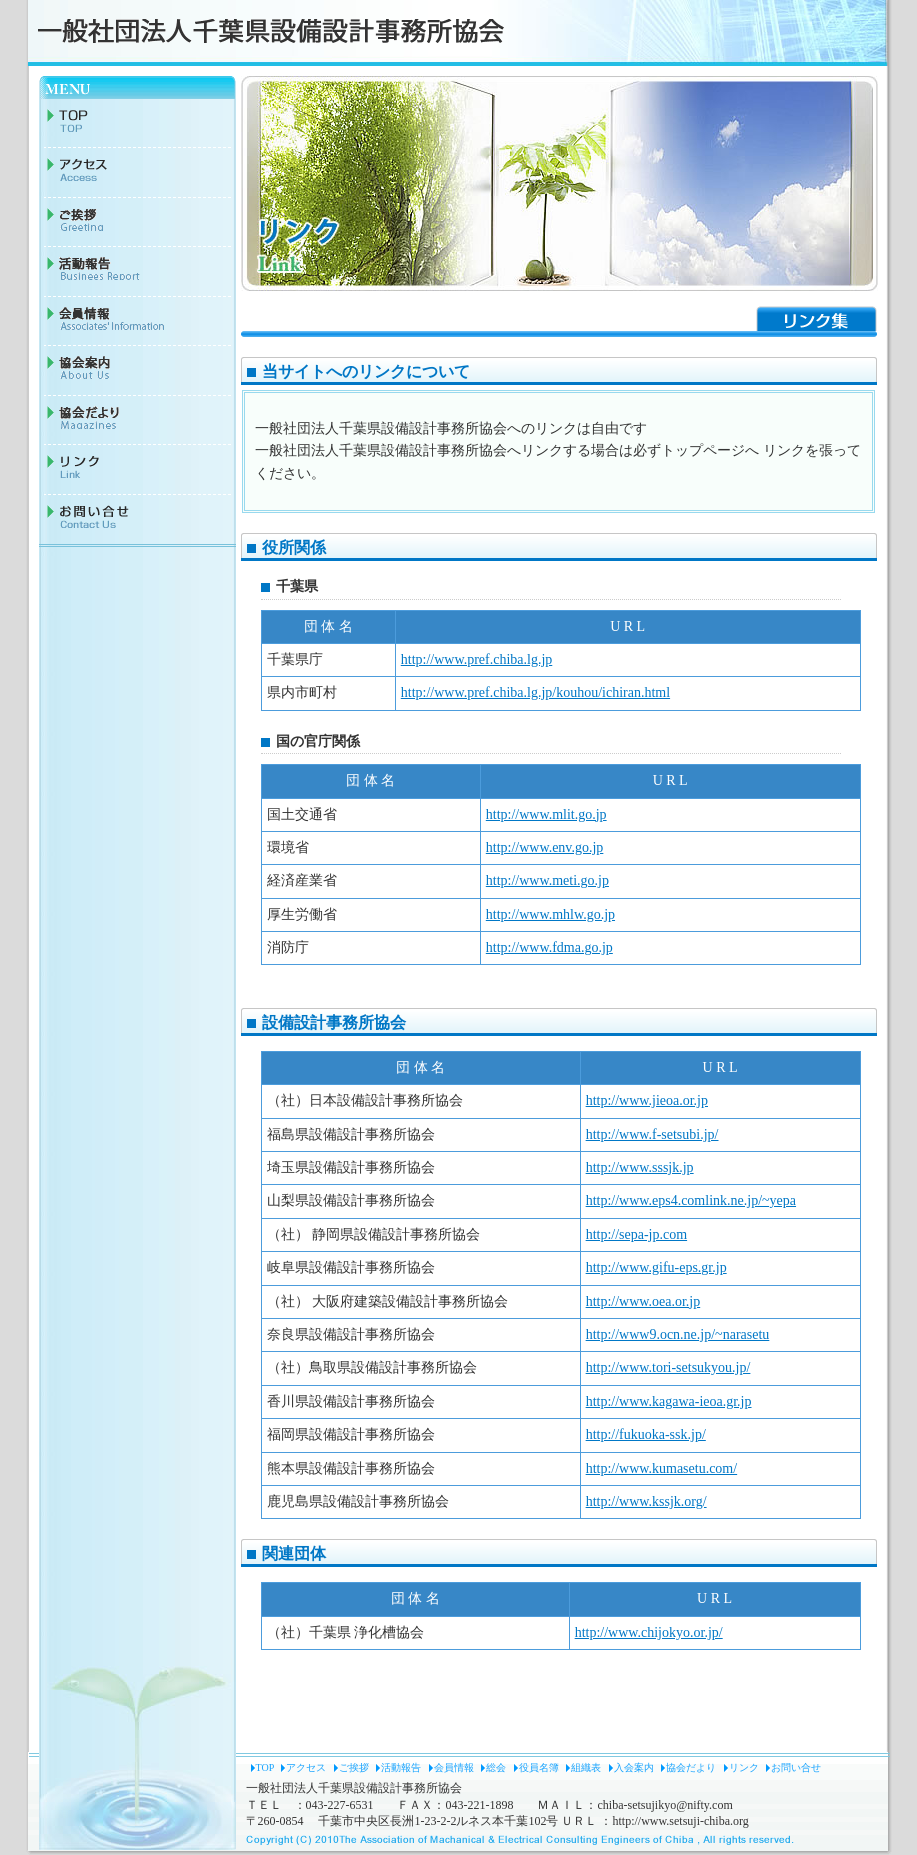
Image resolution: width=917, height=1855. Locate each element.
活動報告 (401, 1767)
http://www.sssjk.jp (640, 1167)
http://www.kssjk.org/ (646, 1501)
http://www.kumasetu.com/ (662, 1468)
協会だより (691, 1767)
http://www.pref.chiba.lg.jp (477, 659)
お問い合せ (796, 1767)
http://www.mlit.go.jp (546, 814)
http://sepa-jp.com (636, 1234)
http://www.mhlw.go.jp (550, 914)
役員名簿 (539, 1767)
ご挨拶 (354, 1767)
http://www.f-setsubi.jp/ (652, 1134)
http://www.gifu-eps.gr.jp (656, 1267)
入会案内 (634, 1767)
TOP (265, 1767)
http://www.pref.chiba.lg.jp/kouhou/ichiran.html (535, 692)
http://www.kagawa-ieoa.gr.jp (669, 1401)
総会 (496, 1767)
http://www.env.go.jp (545, 847)
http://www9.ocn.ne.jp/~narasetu (678, 1334)
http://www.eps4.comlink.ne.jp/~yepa (691, 1200)
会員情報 (454, 1767)
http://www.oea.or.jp (643, 1301)
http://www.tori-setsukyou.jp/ (668, 1367)
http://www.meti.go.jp (547, 880)
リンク (744, 1767)
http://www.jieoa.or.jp (647, 1100)
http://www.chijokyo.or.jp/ (649, 1632)
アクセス (306, 1767)
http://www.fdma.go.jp (549, 947)
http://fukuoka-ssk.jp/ (646, 1434)
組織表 (586, 1767)
